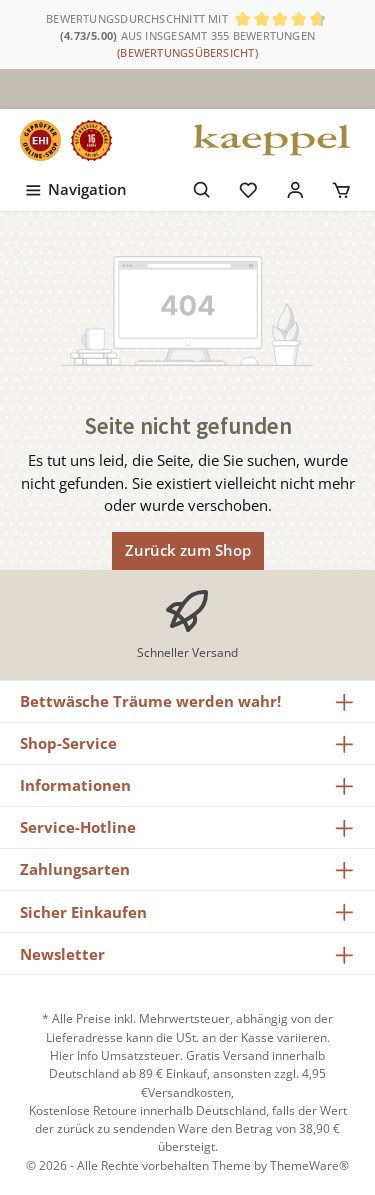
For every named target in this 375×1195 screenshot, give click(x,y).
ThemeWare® (309, 1165)
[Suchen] (202, 186)
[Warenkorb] (341, 186)
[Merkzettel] (248, 186)
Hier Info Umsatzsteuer (115, 1055)
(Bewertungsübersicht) (187, 52)
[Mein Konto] (295, 186)
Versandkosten (189, 1092)
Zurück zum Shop (188, 550)
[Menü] (75, 186)
